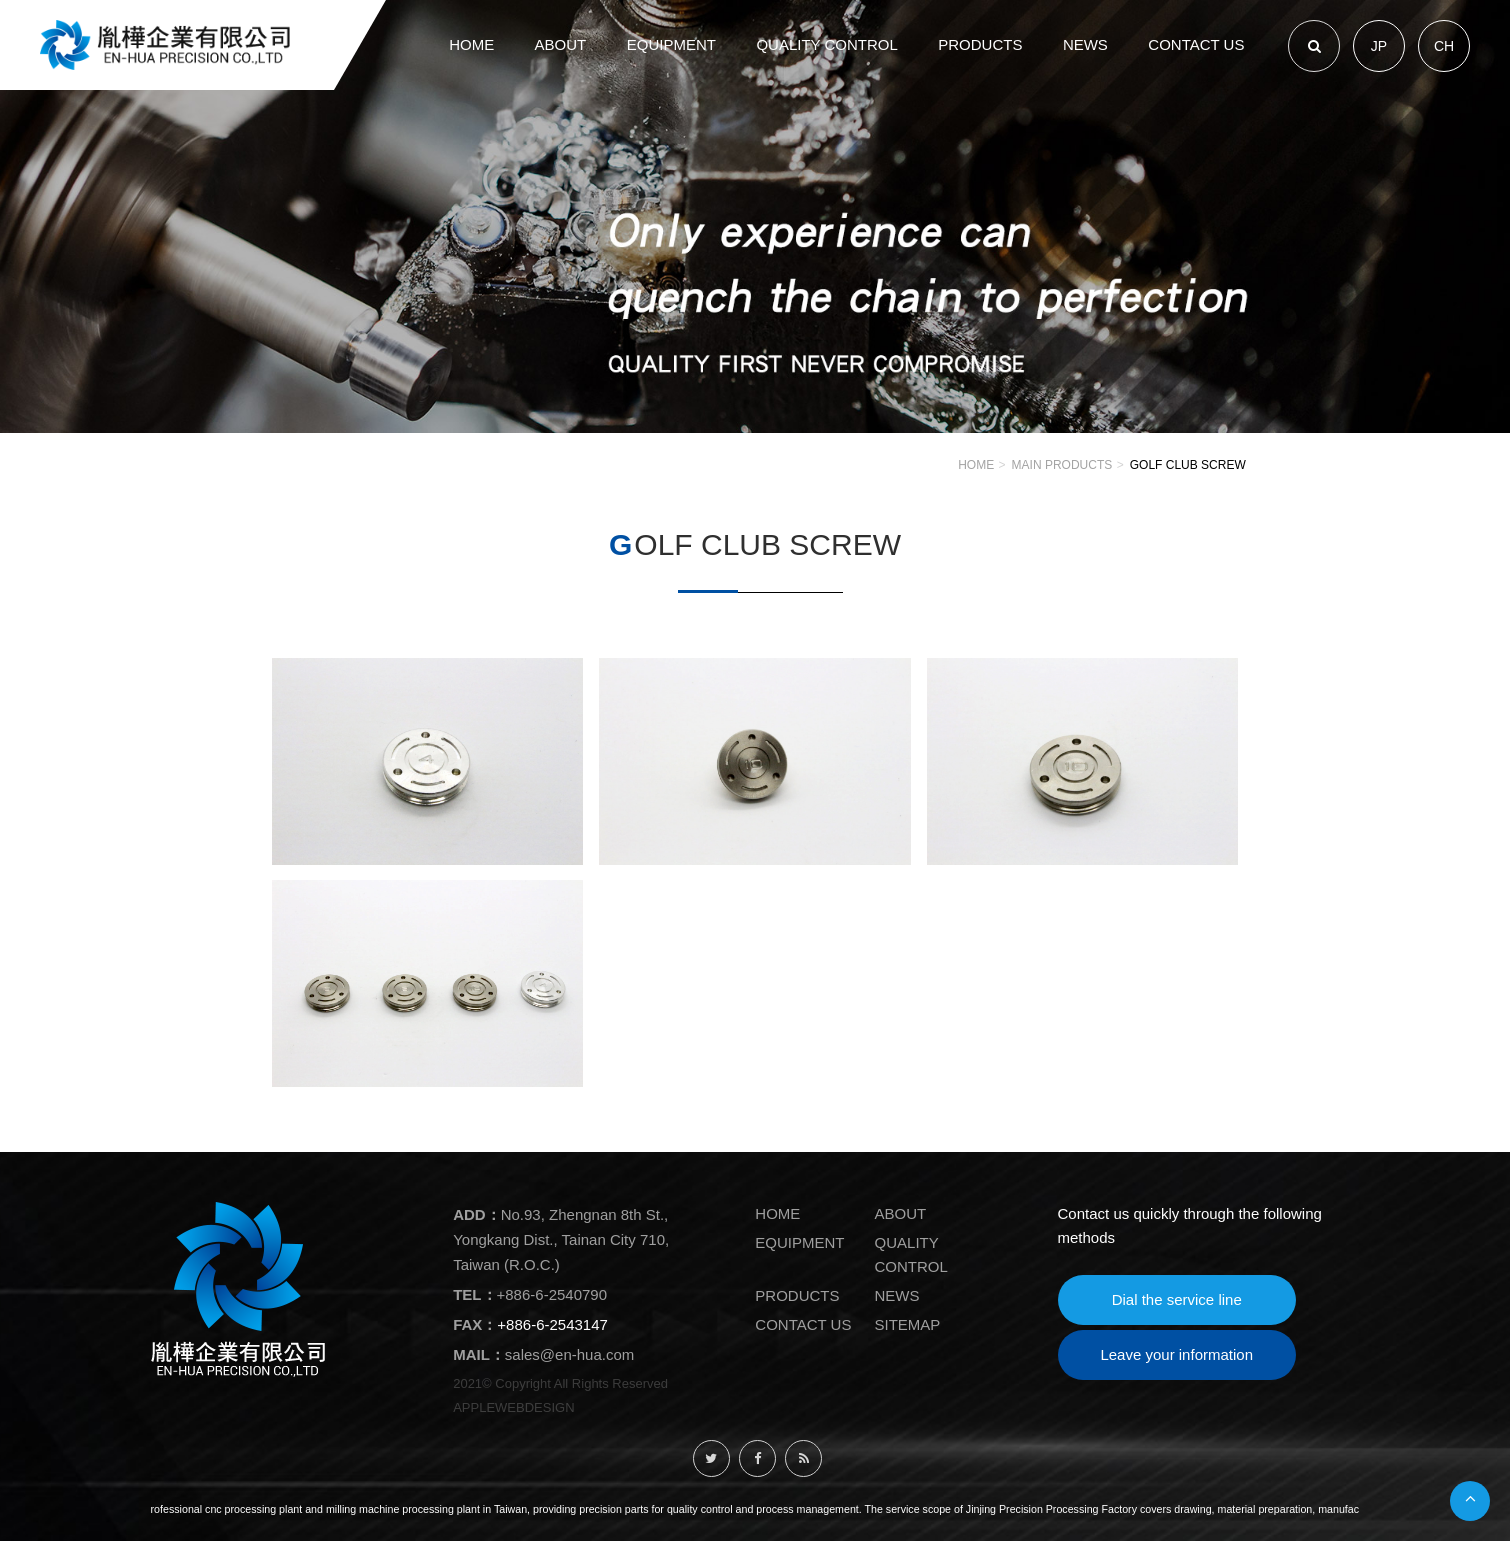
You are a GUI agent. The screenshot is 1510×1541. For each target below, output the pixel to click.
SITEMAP (908, 1324)
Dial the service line (1177, 1299)
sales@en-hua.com (569, 1354)
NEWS (897, 1295)
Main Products (1062, 465)
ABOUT (901, 1213)
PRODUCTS (797, 1295)
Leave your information (1176, 1354)
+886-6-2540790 (552, 1294)
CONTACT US (803, 1324)
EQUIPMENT (799, 1242)
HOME (976, 465)
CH (1444, 46)
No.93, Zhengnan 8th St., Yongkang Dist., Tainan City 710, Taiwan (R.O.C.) (561, 1239)
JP (1379, 46)
